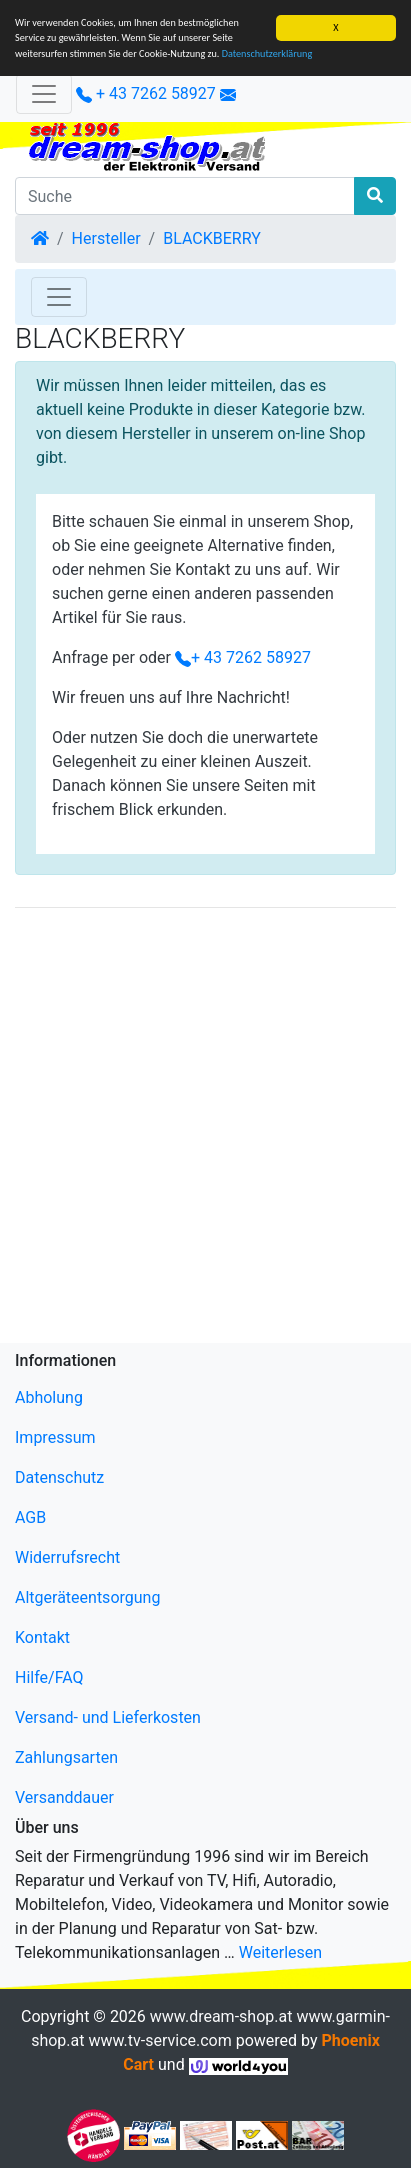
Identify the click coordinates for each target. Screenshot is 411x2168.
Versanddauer (64, 1797)
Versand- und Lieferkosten (108, 1717)
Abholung (49, 1397)
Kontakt (42, 1637)
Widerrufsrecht (67, 1557)
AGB (30, 1517)
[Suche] (185, 196)
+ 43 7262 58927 (146, 93)
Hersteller (106, 238)
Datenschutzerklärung (267, 53)
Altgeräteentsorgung (87, 1597)
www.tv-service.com (159, 2040)
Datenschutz (59, 1477)
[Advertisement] (205, 1129)
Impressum (55, 1437)
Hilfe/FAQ (49, 1677)
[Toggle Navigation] (59, 297)
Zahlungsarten (66, 1757)
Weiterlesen (280, 1952)
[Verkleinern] (44, 94)
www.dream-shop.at (221, 2016)
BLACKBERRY (212, 238)
